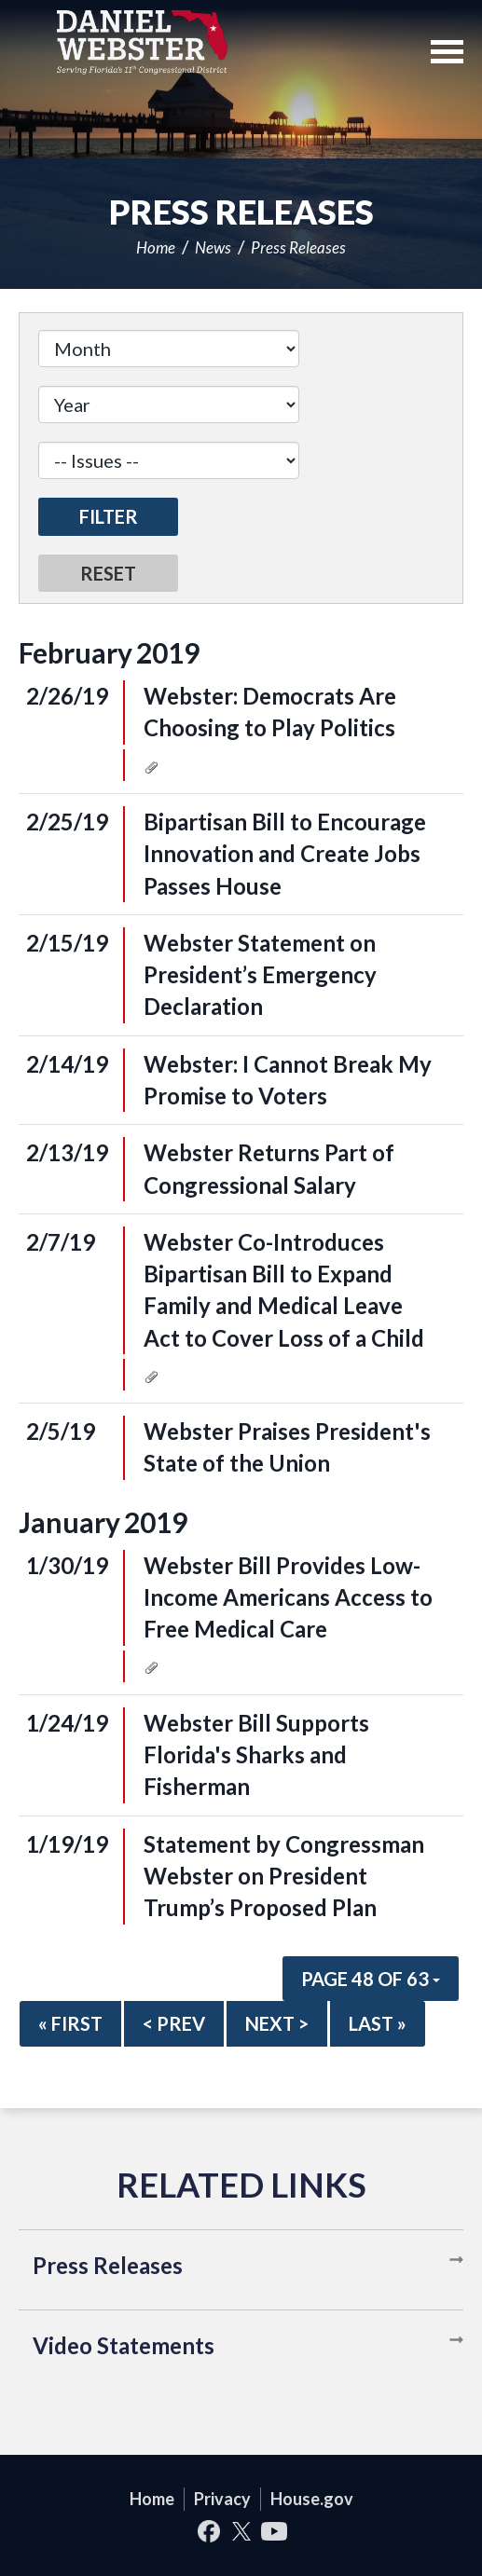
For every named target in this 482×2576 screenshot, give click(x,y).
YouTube (273, 2531)
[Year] (168, 404)
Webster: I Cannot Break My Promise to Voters (288, 1079)
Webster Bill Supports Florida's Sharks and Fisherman (256, 1755)
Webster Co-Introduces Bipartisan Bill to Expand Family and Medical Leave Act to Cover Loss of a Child (284, 1289)
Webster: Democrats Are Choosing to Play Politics (270, 711)
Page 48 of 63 (370, 1978)
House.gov (311, 2498)
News (213, 247)
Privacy (222, 2498)
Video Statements (123, 2345)
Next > (277, 2023)
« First (70, 2023)
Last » (377, 2023)
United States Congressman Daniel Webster (142, 42)
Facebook (208, 2531)
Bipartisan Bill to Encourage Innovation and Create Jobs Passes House (285, 853)
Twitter (241, 2531)
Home (155, 247)
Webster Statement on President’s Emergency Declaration (260, 975)
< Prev (174, 2023)
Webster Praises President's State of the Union (287, 1447)
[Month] (168, 348)
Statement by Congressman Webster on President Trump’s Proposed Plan (284, 1876)
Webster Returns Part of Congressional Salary (269, 1168)
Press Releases (298, 247)
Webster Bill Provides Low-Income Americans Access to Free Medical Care (288, 1597)
